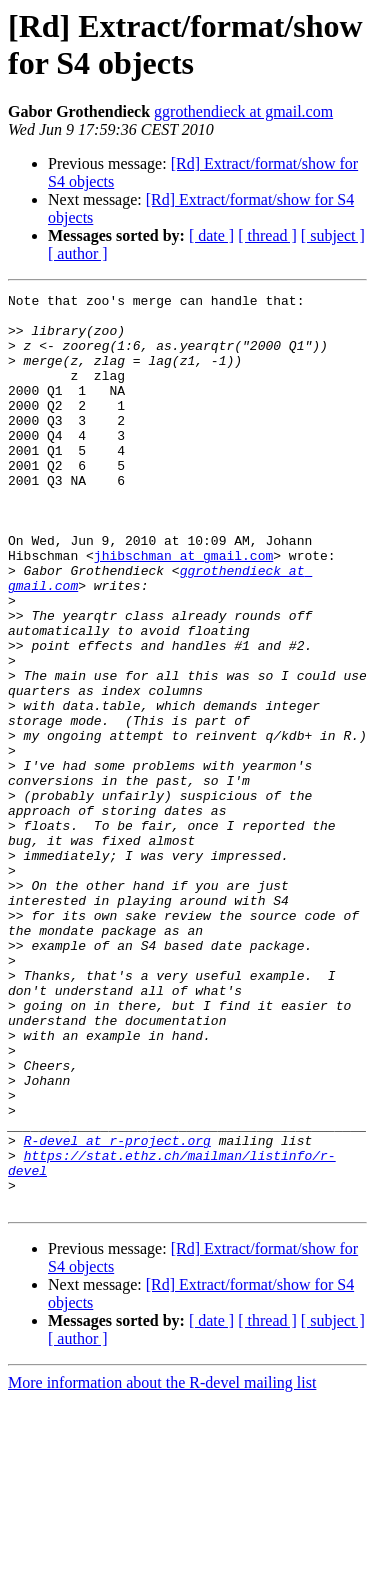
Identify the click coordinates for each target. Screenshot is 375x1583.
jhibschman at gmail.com (183, 609)
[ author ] (78, 253)
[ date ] (211, 235)
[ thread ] (267, 235)
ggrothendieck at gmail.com (243, 111)
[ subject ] (333, 235)
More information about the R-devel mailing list (162, 1565)
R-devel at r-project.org (117, 1311)
